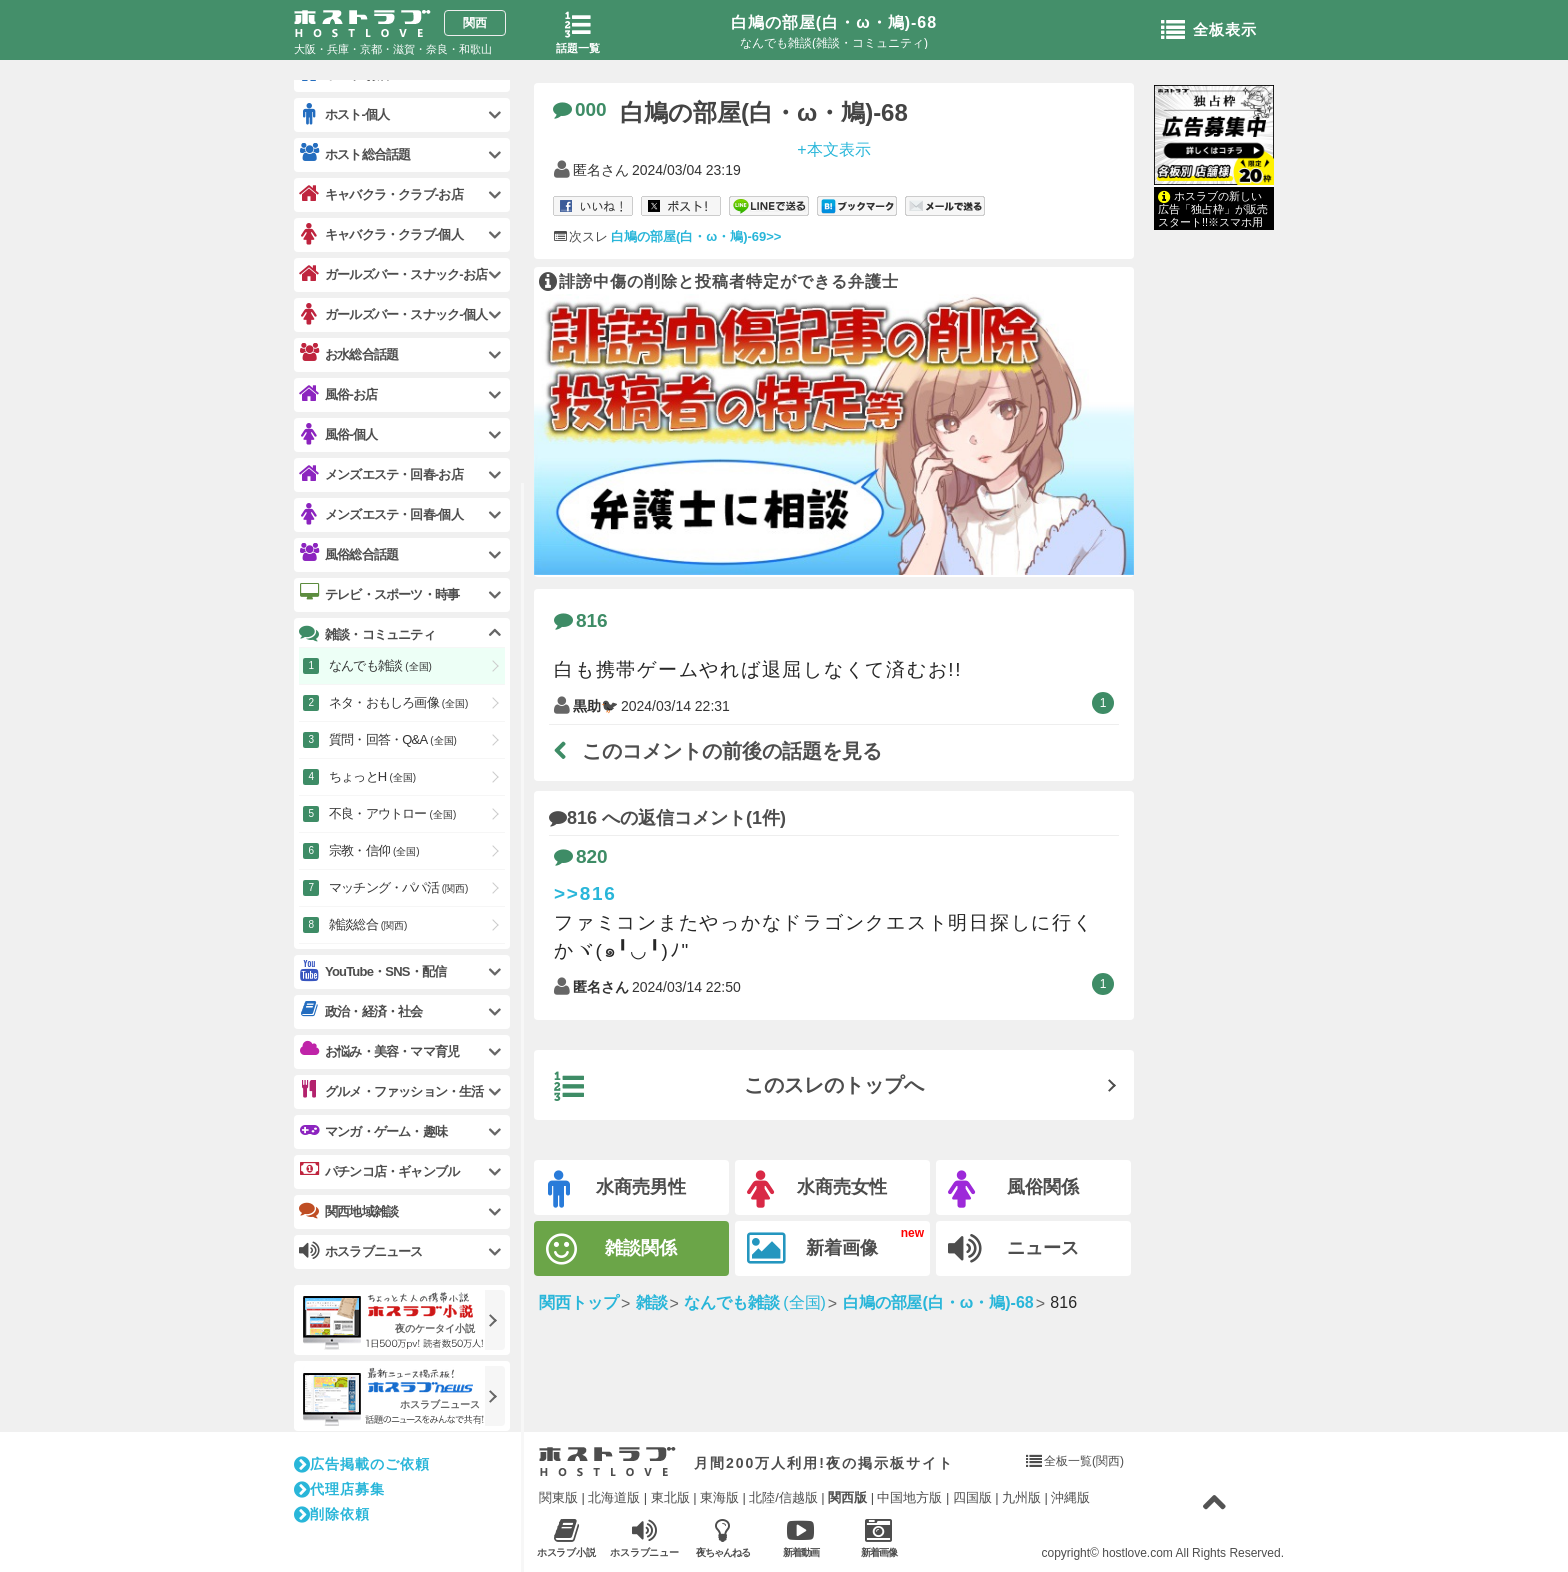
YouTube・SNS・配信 (372, 971)
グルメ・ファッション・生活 (391, 1091)
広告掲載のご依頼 (362, 1464)
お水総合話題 (348, 354)
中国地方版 (909, 1497)
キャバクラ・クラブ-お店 (381, 194)
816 (581, 620)
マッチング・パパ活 (398, 887)
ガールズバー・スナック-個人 (393, 314)
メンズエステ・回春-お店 (381, 474)
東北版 (670, 1497)
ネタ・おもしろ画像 (398, 702)
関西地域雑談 (348, 1211)
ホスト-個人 (344, 114)
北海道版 (614, 1497)
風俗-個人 (338, 434)
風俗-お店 (338, 394)
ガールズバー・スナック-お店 (393, 274)
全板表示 (1209, 31)
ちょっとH (372, 776)
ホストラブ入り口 (607, 1462)
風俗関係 (1013, 1189)
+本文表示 (833, 148)
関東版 (558, 1497)
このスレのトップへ (739, 1087)
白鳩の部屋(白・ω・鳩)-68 (834, 22)
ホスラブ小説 (566, 1537)
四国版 (972, 1497)
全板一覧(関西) (1084, 1461)
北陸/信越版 (783, 1497)
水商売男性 (617, 1189)
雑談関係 (611, 1249)
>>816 (585, 893)
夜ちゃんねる (722, 1537)
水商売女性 (817, 1189)
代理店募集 (339, 1489)
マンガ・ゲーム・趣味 (373, 1131)
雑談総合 (368, 924)
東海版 (719, 1497)
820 (581, 856)
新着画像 (812, 1249)
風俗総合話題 (348, 554)
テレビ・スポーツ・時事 (379, 594)
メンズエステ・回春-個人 (381, 514)
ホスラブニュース (644, 1538)
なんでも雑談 (380, 665)
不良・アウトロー (392, 813)
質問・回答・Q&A (393, 739)
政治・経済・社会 (361, 1011)
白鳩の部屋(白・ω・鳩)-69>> (696, 236)
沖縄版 (1070, 1497)
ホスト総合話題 (354, 154)
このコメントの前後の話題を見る (718, 751)
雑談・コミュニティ (367, 634)
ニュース (1013, 1249)
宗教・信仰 (374, 850)
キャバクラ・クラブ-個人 (381, 234)
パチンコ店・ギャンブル (379, 1171)
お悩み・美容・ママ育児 (379, 1051)
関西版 (847, 1497)
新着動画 (800, 1537)
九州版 (1021, 1497)
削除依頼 (332, 1514)
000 (580, 109)
